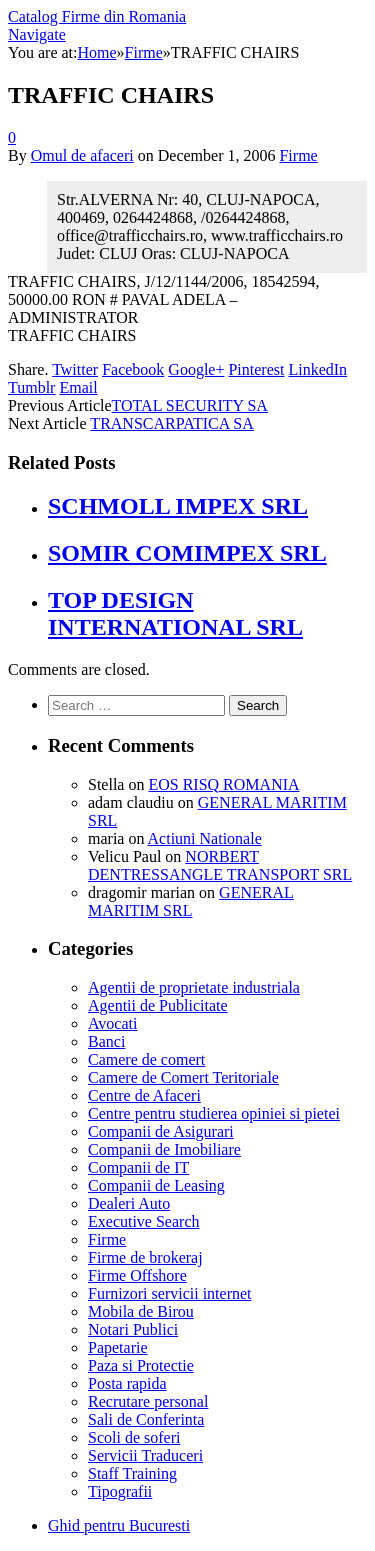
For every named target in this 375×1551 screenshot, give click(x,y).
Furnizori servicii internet (170, 1293)
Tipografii (120, 1491)
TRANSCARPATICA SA (171, 423)
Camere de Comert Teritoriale (183, 1077)
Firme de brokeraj (145, 1257)
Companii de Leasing (156, 1185)
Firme (298, 155)
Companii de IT (138, 1167)
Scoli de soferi (134, 1437)
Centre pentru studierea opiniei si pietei (214, 1113)
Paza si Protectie (141, 1365)
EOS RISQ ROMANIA (223, 784)
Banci (106, 1041)
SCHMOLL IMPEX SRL (178, 506)
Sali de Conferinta (146, 1419)
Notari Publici (133, 1329)
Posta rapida (127, 1383)
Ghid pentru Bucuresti (119, 1525)
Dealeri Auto (129, 1203)
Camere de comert (146, 1059)
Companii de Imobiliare (164, 1149)
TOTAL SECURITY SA (190, 405)
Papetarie (118, 1347)
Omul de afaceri (82, 155)
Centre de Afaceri (144, 1095)
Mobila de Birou (141, 1311)
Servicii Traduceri (145, 1455)
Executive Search (144, 1221)
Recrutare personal (148, 1401)
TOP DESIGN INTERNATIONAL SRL (175, 613)
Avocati (112, 1023)
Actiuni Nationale (205, 838)
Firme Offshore (137, 1275)
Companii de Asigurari (161, 1131)
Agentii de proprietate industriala (194, 987)
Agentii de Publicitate (158, 1005)
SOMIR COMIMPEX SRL (187, 553)
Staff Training (132, 1473)
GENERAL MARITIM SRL (191, 901)
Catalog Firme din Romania (97, 16)
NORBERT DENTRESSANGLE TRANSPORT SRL (220, 865)
